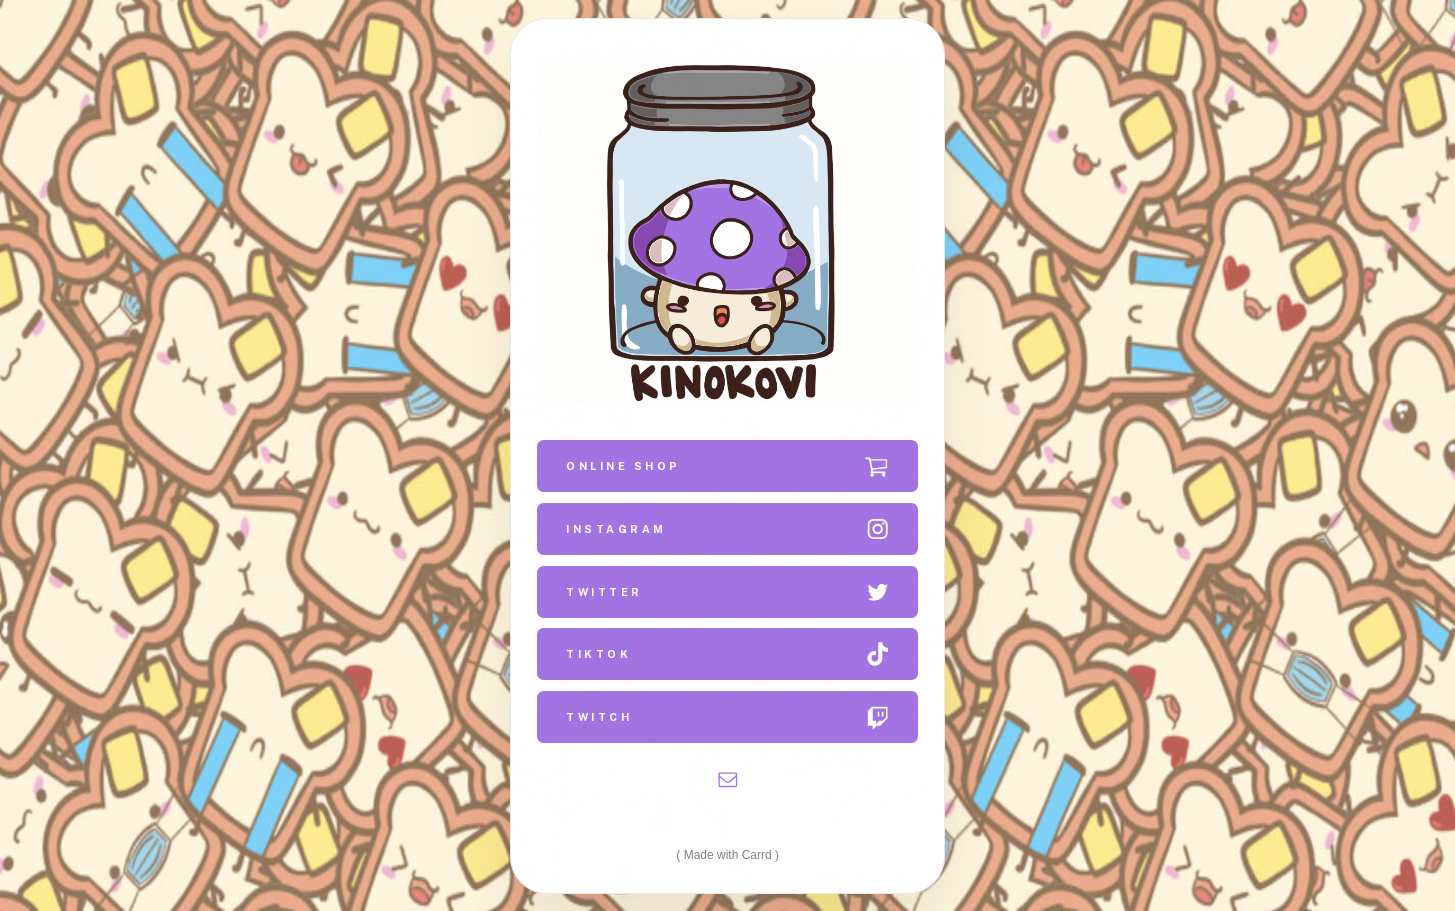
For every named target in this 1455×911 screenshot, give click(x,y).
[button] (727, 465)
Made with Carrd (728, 854)
